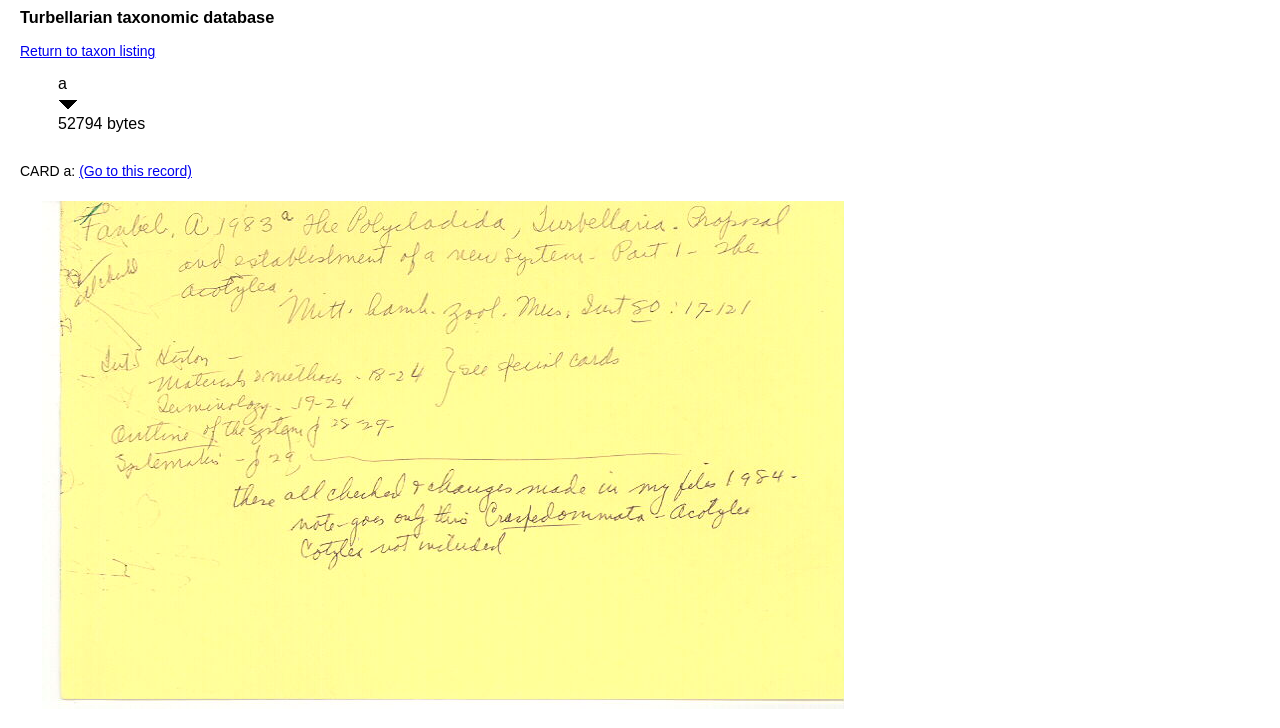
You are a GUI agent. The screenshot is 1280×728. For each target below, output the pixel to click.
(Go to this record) (135, 171)
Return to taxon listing (87, 51)
